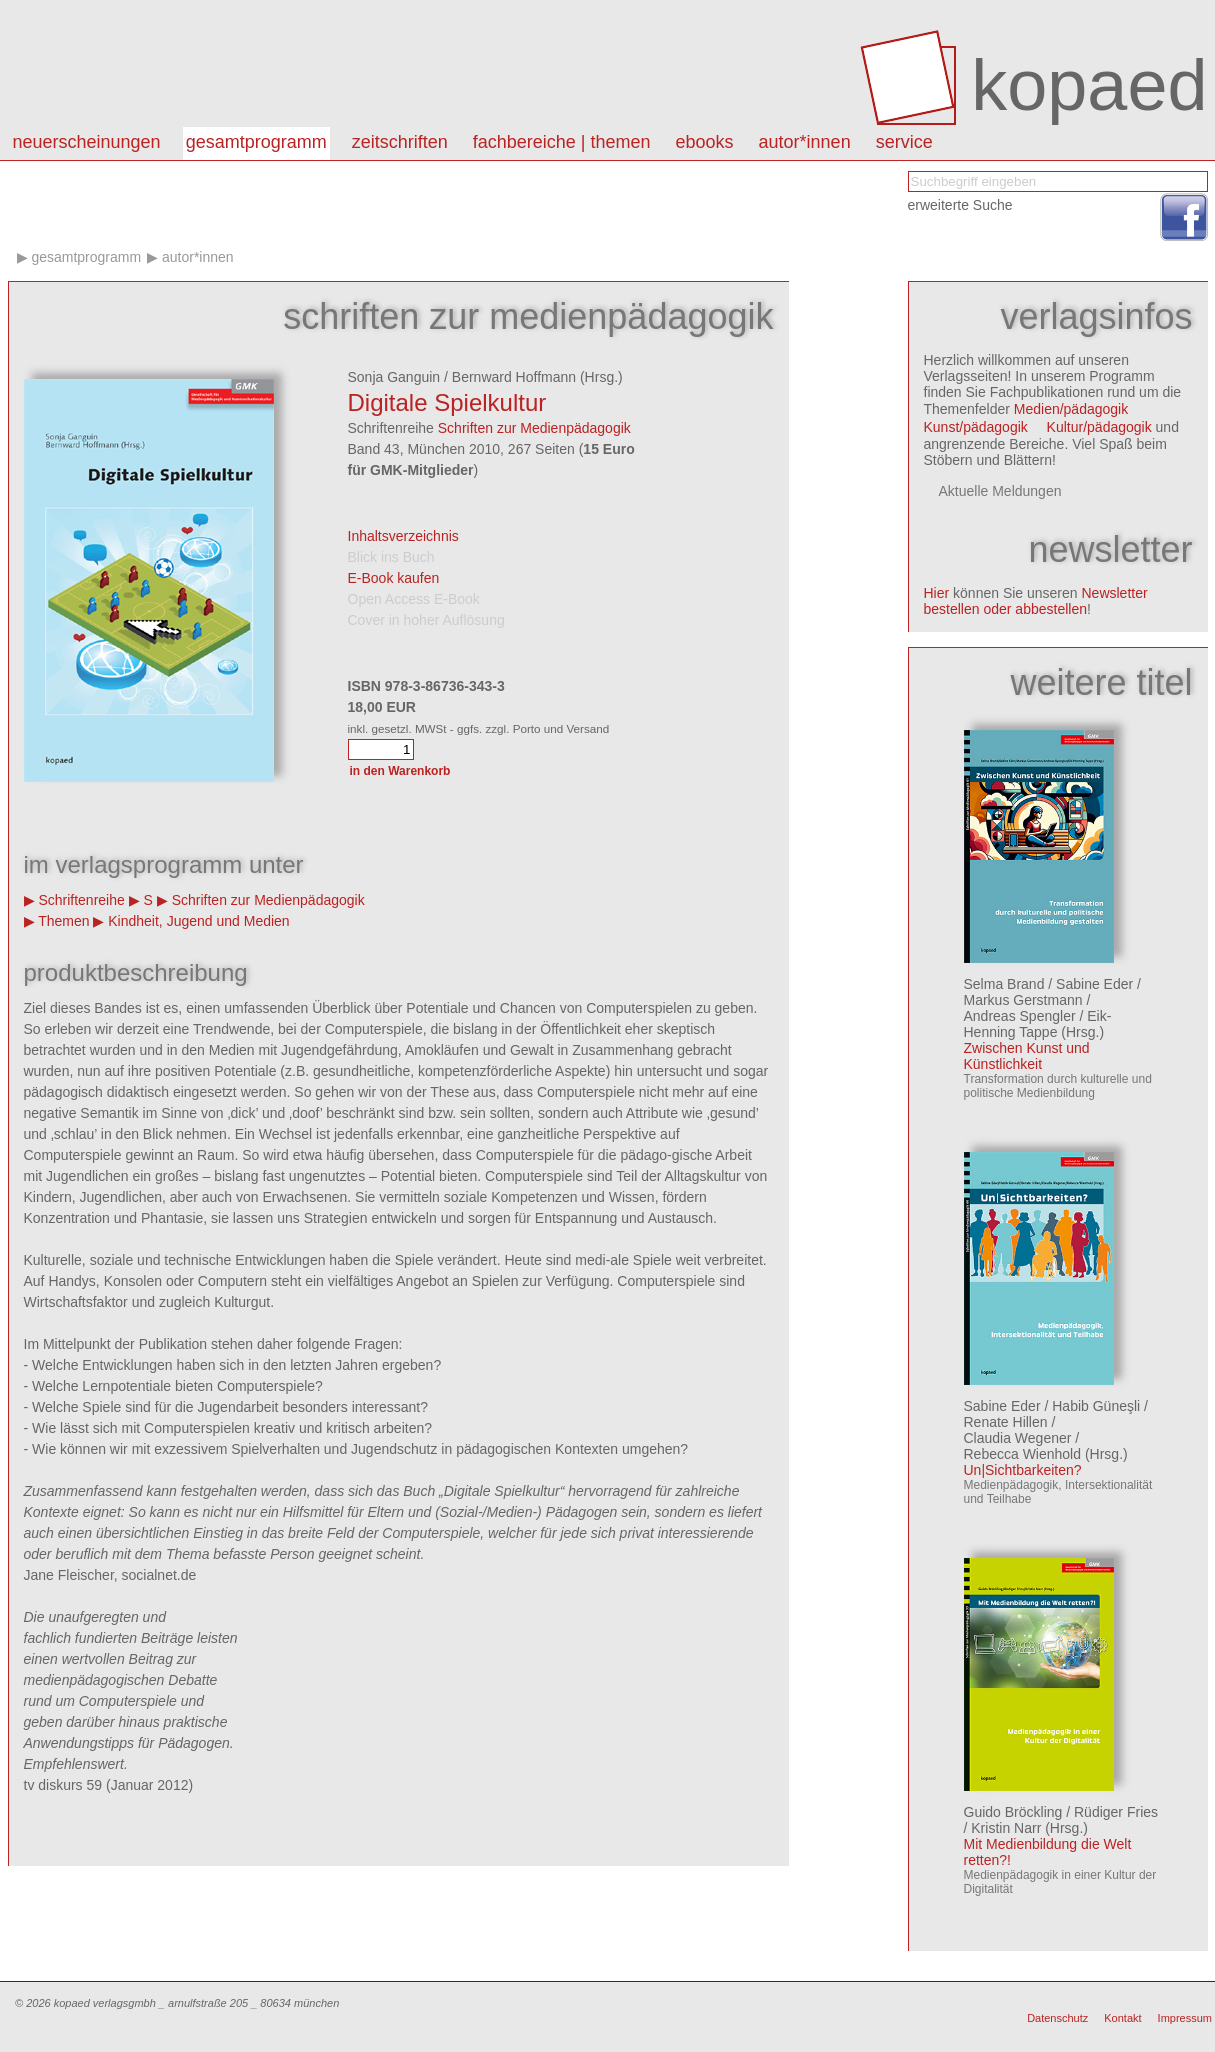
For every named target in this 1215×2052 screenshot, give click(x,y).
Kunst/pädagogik (976, 427)
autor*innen (805, 142)
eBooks (705, 142)
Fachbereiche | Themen (562, 142)
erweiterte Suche (960, 205)
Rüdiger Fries (1116, 1812)
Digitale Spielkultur (447, 402)
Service (904, 142)
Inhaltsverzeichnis (403, 536)
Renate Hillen (1006, 1422)
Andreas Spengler (1020, 1016)
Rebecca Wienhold (1023, 1454)
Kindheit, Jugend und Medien (198, 921)
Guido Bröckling (1013, 1812)
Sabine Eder (1094, 984)
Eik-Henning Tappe (1038, 1024)
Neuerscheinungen (87, 142)
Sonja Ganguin (394, 377)
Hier (937, 593)
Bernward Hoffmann (514, 377)
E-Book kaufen (394, 578)
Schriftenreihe (81, 900)
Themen (63, 921)
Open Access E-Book (414, 599)
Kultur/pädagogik (1099, 427)
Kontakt (1122, 2018)
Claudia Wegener (1018, 1438)
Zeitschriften (400, 142)
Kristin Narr (1006, 1828)
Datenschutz (1057, 2018)
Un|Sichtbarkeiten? (1023, 1470)
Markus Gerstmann (1023, 1000)
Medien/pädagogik (1071, 409)
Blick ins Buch (391, 557)
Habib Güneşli (1096, 1406)
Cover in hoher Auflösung (426, 620)
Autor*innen (198, 257)
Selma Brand (1004, 984)
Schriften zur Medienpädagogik (534, 428)
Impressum (1185, 2018)
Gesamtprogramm (256, 142)
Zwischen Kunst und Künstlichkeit (1027, 1056)
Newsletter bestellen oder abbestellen (1036, 601)
